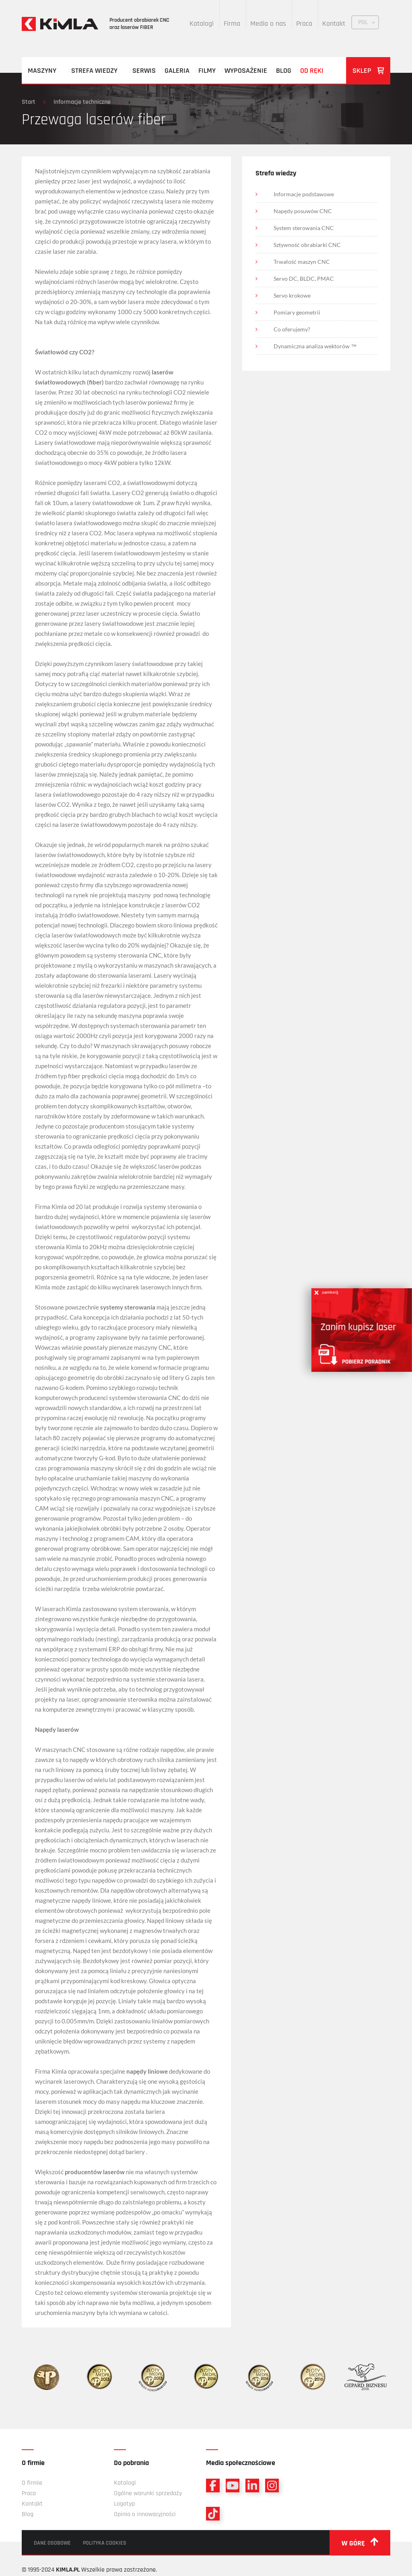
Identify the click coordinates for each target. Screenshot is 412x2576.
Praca (304, 23)
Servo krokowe (292, 295)
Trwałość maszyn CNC (302, 261)
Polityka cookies (104, 2543)
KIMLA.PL (68, 2570)
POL (363, 22)
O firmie (32, 2483)
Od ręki (311, 70)
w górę (360, 2542)
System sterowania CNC (304, 227)
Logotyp (124, 2504)
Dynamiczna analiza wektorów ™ (315, 346)
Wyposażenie (246, 70)
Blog (283, 70)
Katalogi (202, 23)
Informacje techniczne (82, 102)
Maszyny (42, 70)
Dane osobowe (52, 2543)
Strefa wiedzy (94, 70)
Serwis (144, 70)
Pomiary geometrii (297, 312)
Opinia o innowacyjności (145, 2514)
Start (28, 102)
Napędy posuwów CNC (303, 211)
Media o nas (268, 23)
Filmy (207, 70)
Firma (232, 23)
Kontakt (333, 23)
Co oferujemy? (292, 329)
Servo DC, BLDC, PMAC (304, 278)
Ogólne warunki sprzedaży (148, 2493)
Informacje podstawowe (304, 194)
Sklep (368, 70)
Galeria (177, 70)
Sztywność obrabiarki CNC (307, 244)
